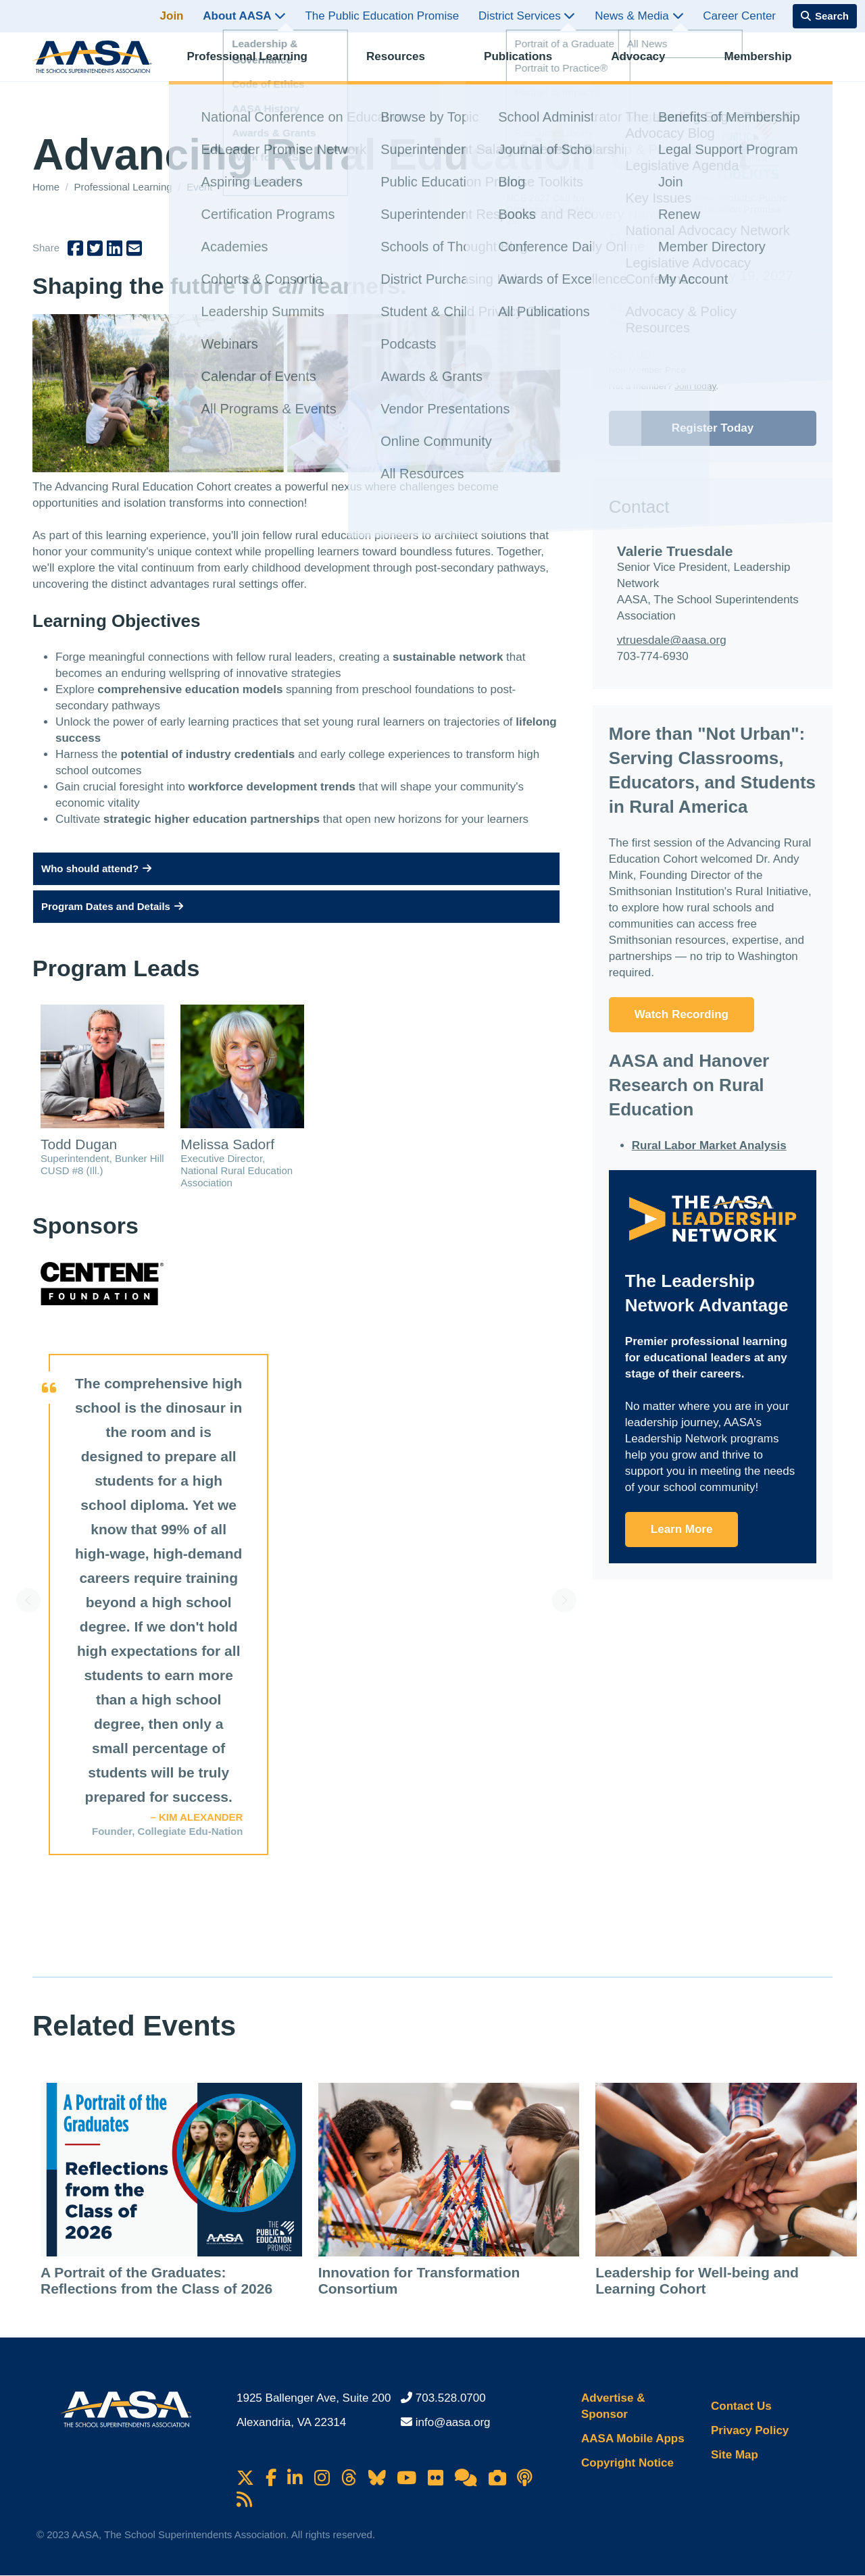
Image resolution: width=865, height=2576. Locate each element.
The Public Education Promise (382, 15)
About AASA (244, 15)
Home (47, 187)
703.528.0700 (451, 2398)
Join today (695, 386)
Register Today (713, 428)
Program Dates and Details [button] (112, 906)
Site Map (734, 2454)
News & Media (639, 15)
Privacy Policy (750, 2430)
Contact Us (741, 2406)
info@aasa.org (453, 2422)
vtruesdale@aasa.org (671, 640)
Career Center (739, 15)
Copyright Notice (627, 2462)
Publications (529, 64)
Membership (769, 64)
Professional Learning (258, 64)
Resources (407, 64)
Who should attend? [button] (96, 868)
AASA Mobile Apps (633, 2438)
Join (172, 15)
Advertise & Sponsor (613, 2406)
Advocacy (649, 64)
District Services (527, 15)
